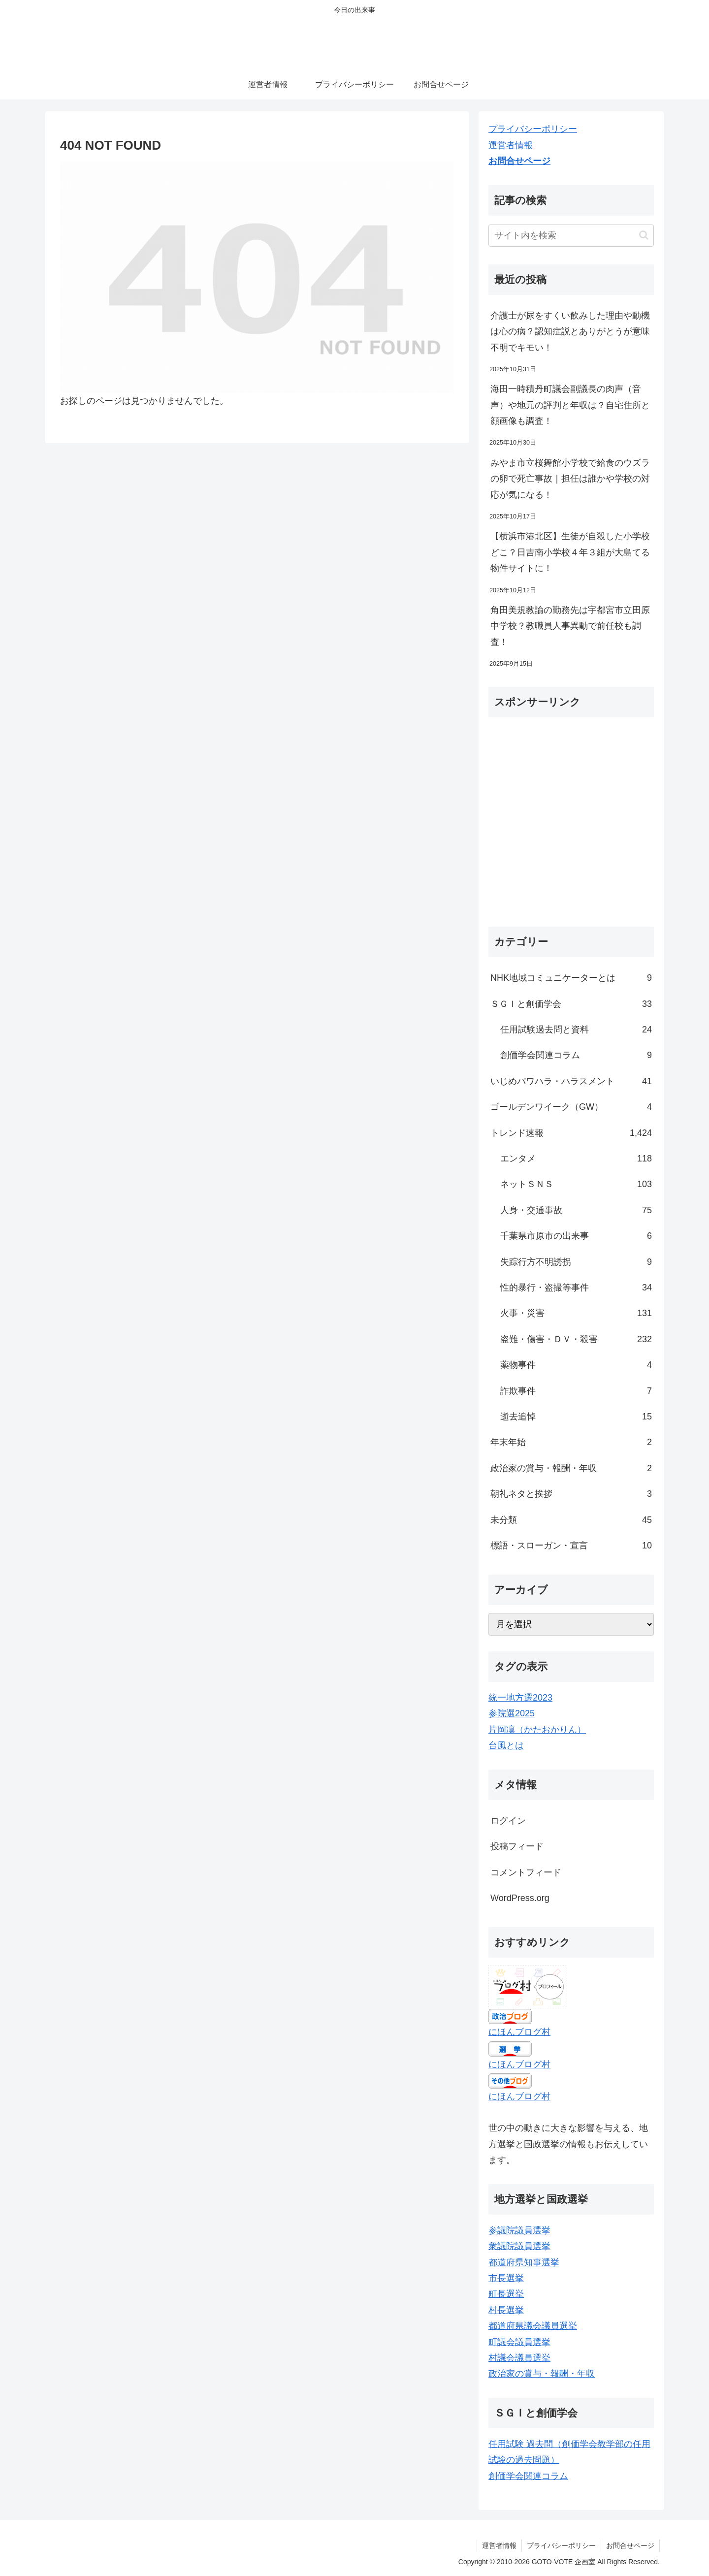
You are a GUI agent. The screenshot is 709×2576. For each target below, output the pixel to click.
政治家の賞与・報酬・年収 (541, 2374)
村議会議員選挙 (519, 2358)
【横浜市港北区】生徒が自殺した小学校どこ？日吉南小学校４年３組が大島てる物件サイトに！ (570, 552)
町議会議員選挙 (519, 2342)
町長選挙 (506, 2294)
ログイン (508, 1821)
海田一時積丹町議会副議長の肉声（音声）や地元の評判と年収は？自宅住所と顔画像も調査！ (570, 405)
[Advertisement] (571, 826)
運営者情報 (510, 145)
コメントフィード (525, 1872)
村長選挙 (506, 2310)
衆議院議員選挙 (519, 2246)
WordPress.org (519, 1898)
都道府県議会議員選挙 (532, 2326)
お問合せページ (519, 161)
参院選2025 (511, 1713)
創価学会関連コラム (528, 2476)
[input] (571, 236)
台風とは (506, 1745)
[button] (643, 235)
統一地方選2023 (520, 1698)
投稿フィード (517, 1846)
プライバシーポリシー (532, 129)
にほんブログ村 (519, 2032)
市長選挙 (506, 2278)
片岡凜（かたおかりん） (537, 1730)
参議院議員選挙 (519, 2230)
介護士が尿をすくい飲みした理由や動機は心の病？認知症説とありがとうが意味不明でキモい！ (570, 332)
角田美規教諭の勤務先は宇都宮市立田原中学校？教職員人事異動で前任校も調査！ (570, 626)
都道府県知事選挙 (523, 2262)
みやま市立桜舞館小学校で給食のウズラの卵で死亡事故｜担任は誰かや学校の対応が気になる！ (570, 479)
